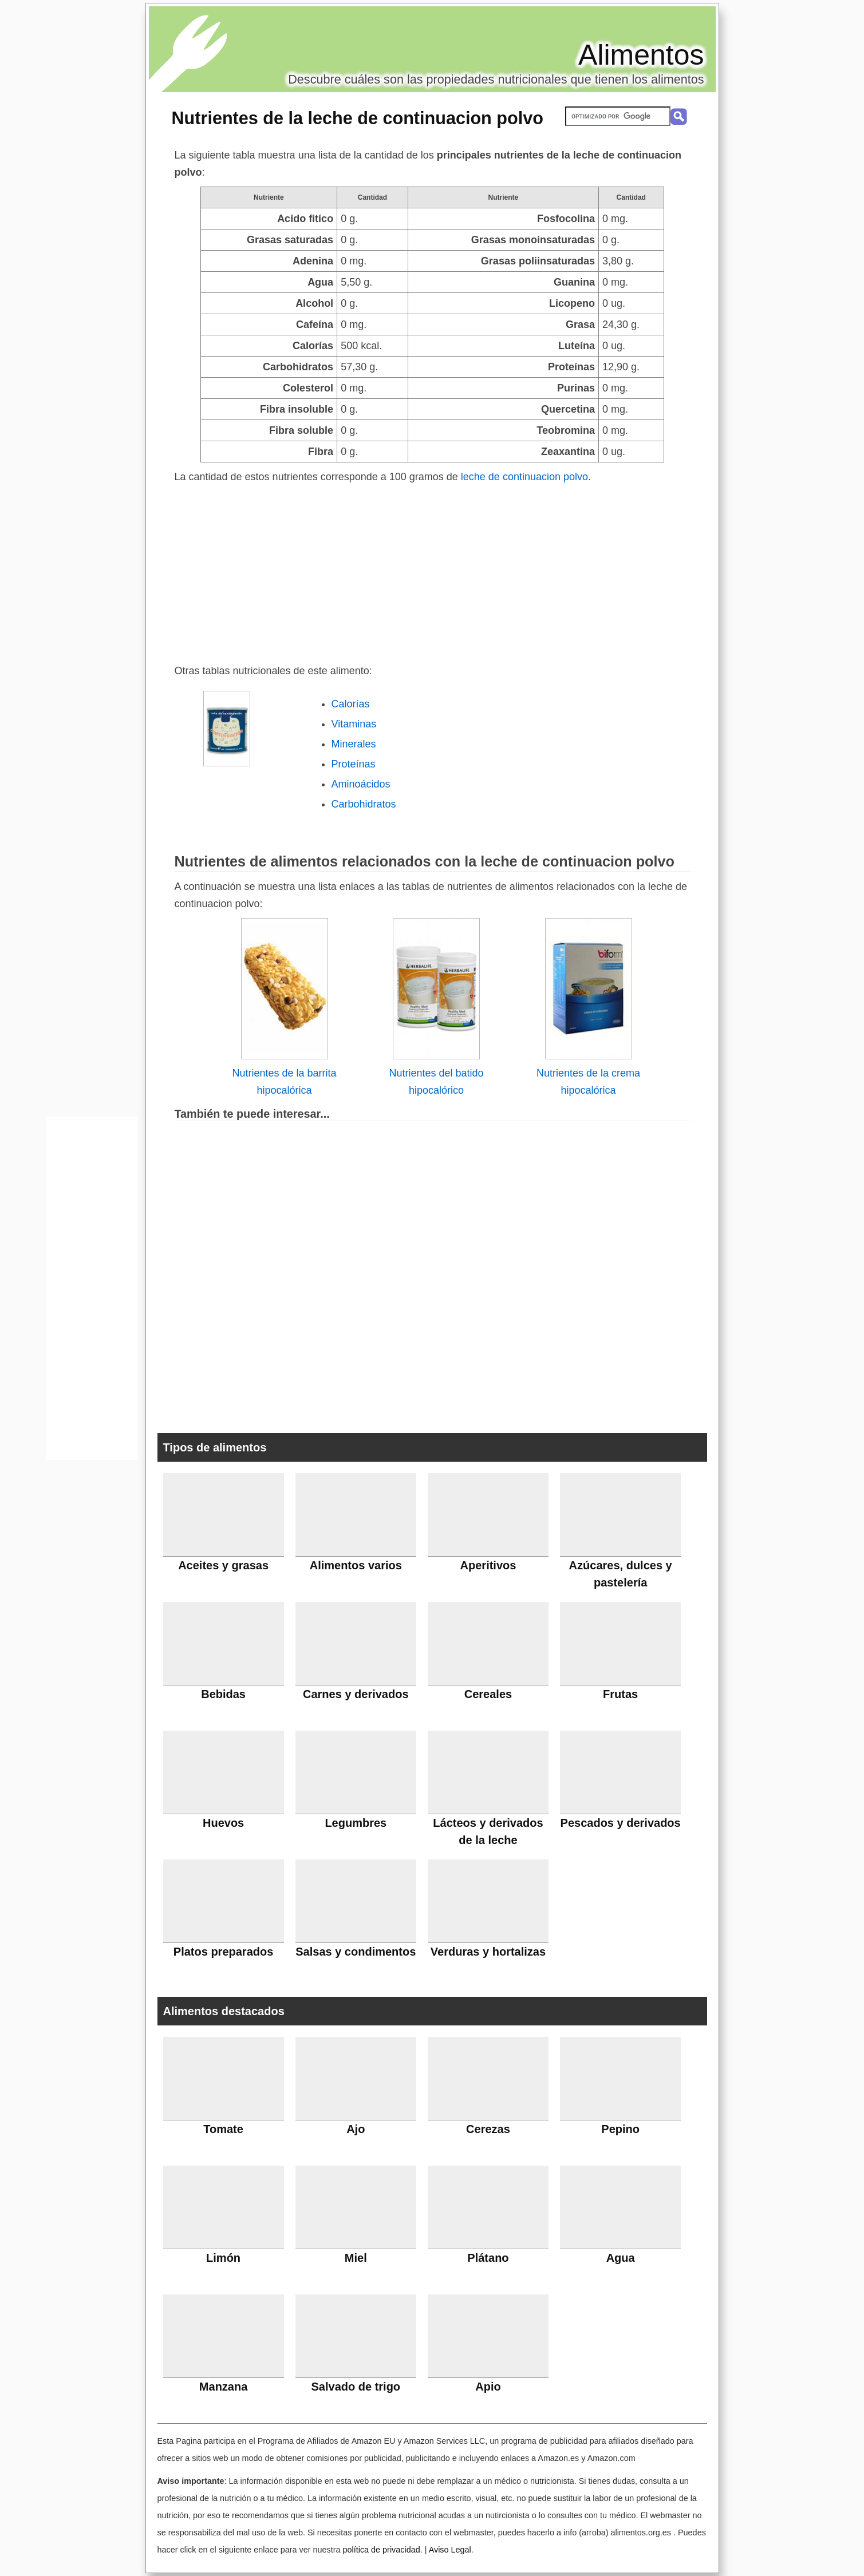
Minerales (354, 744)
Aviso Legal (450, 2549)
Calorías (351, 704)
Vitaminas (354, 724)
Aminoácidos (361, 784)
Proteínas (354, 764)
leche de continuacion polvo (524, 476)
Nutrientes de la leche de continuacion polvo (357, 118)
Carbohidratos (364, 804)
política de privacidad (381, 2549)
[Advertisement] (432, 571)
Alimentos (641, 55)
